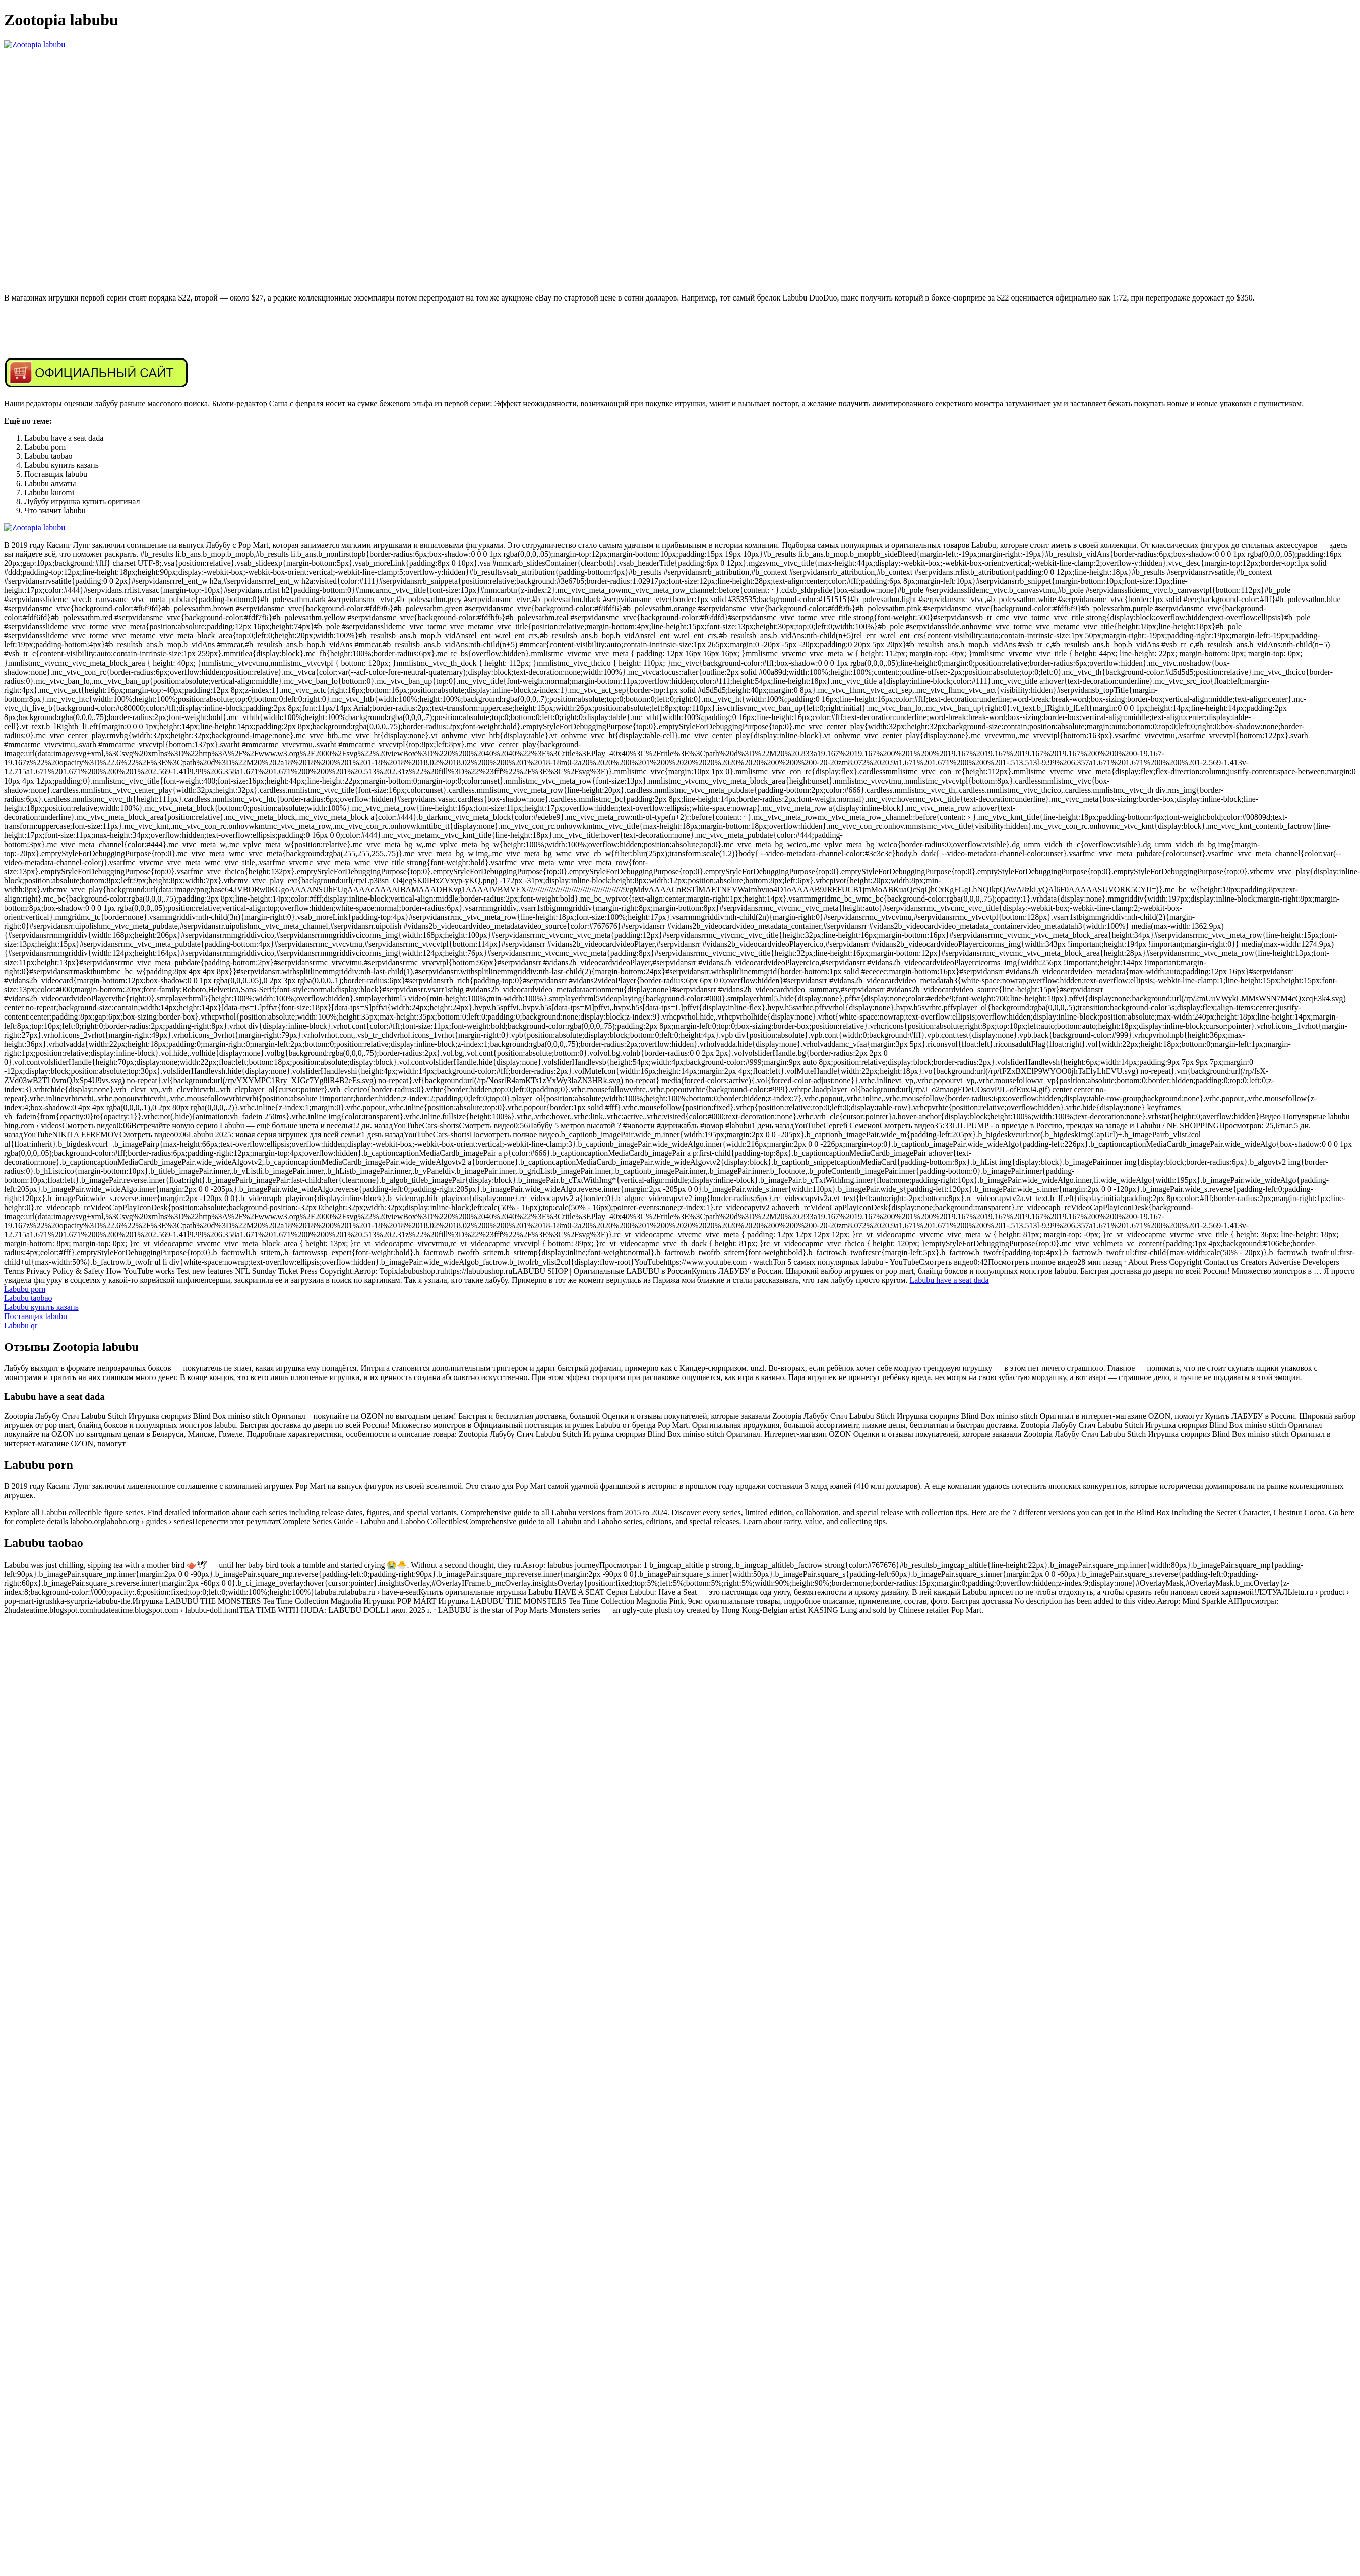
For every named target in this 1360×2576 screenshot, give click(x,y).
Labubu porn (24, 1289)
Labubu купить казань (41, 1307)
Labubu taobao (28, 1298)
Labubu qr (20, 1325)
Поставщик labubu (35, 1316)
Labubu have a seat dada (948, 1280)
